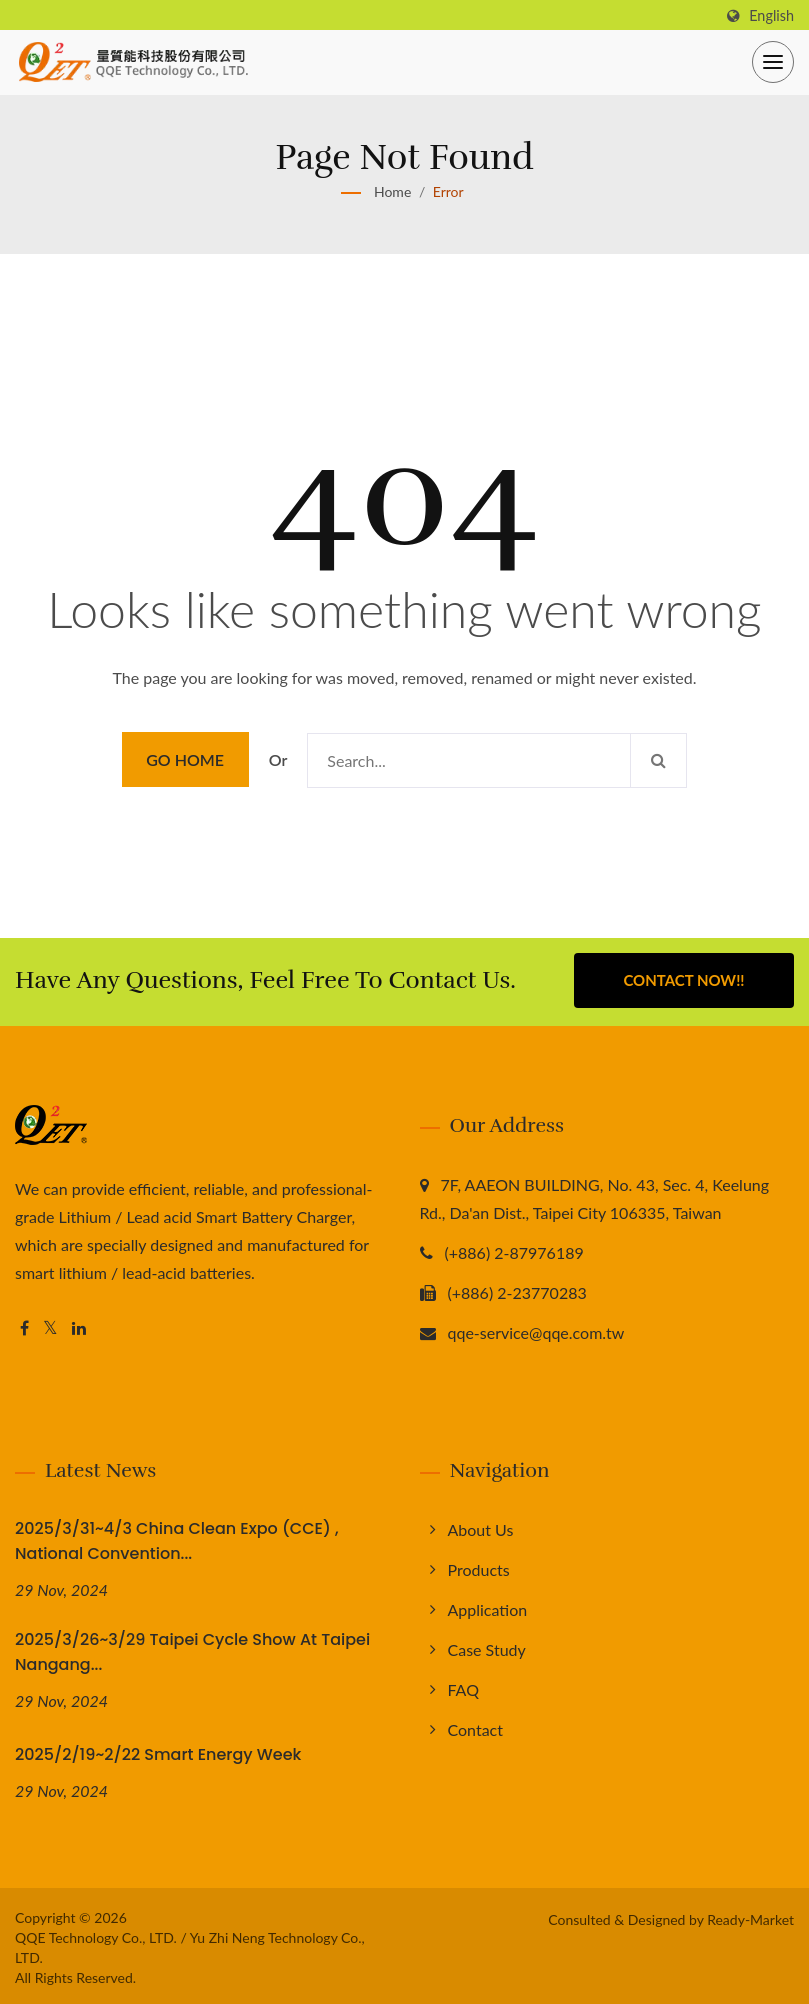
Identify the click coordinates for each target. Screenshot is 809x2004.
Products (479, 1566)
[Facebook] (24, 1325)
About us (481, 1526)
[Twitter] (50, 1325)
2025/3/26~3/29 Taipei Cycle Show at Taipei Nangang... (192, 1649)
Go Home (185, 759)
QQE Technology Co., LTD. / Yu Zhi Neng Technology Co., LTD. (190, 1943)
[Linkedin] (79, 1325)
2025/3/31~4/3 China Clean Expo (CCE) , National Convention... (177, 1538)
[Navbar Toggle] (773, 62)
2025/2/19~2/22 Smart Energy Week (158, 1751)
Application (488, 1606)
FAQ (463, 1686)
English (771, 16)
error (448, 191)
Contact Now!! (683, 980)
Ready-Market (750, 1915)
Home (392, 191)
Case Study (487, 1646)
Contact (475, 1726)
